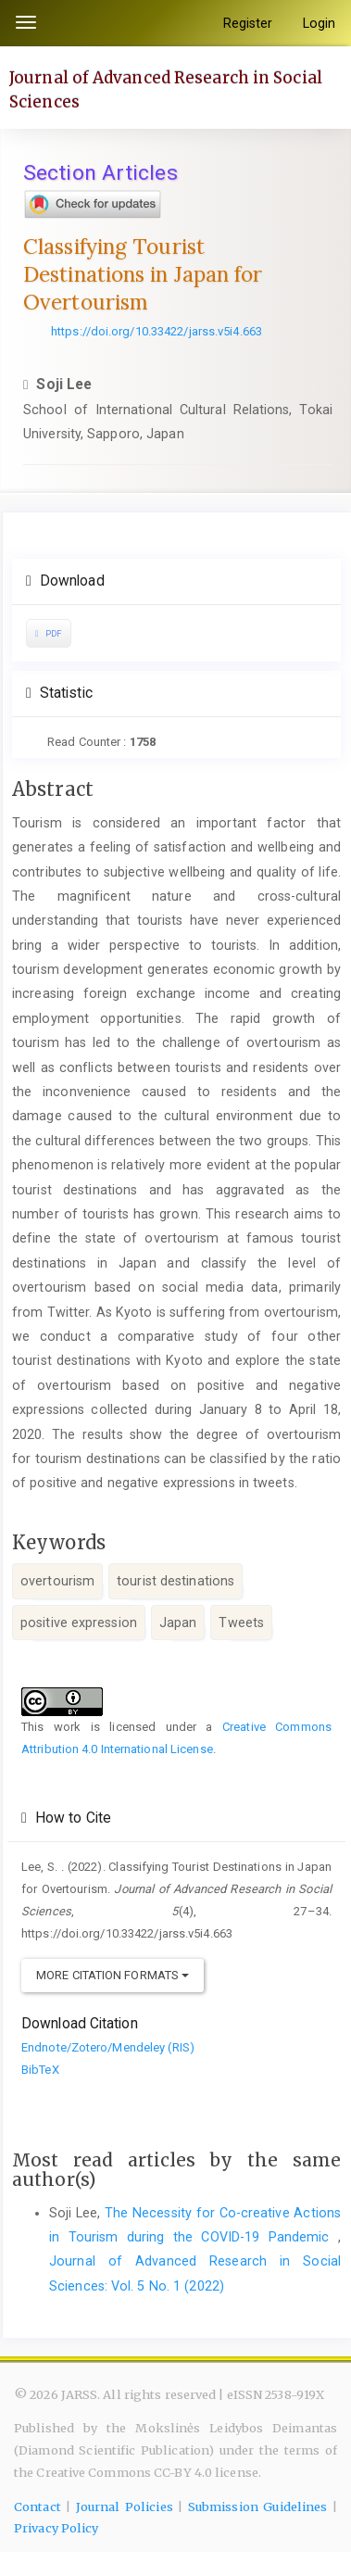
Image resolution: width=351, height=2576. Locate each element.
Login (319, 23)
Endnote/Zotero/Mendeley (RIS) (107, 2047)
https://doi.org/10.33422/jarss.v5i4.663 (156, 331)
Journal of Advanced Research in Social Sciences (165, 89)
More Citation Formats (112, 1975)
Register (248, 23)
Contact (37, 2507)
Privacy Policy (56, 2528)
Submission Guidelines (258, 2507)
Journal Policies (124, 2507)
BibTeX (40, 2070)
